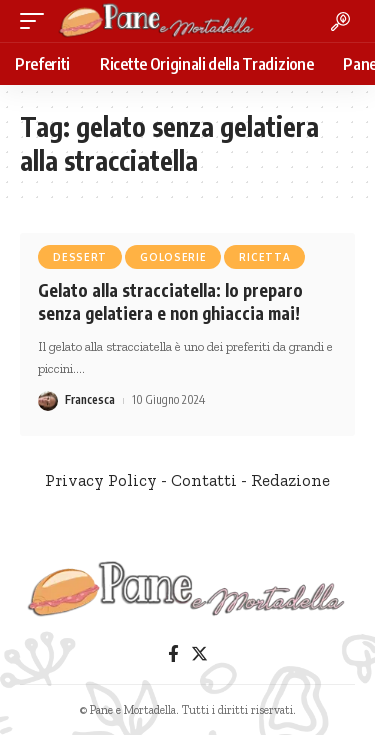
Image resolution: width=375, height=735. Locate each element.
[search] (340, 21)
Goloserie (173, 257)
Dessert (80, 257)
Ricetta (264, 257)
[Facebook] (173, 654)
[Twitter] (199, 654)
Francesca (90, 399)
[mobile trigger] (37, 21)
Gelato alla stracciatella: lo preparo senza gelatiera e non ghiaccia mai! (170, 302)
